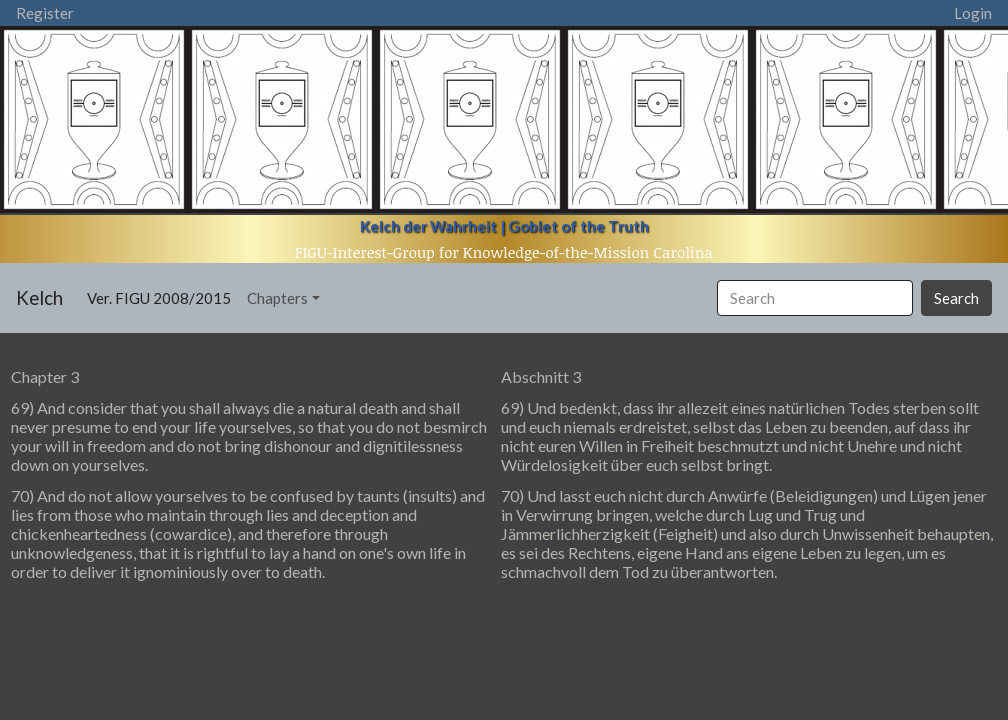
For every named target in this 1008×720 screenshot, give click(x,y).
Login (973, 13)
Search (956, 298)
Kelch (39, 297)
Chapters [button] (277, 298)
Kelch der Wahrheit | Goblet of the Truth (504, 226)
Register (45, 13)
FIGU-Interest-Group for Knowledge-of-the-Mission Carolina (504, 252)
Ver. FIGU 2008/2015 (163, 296)
